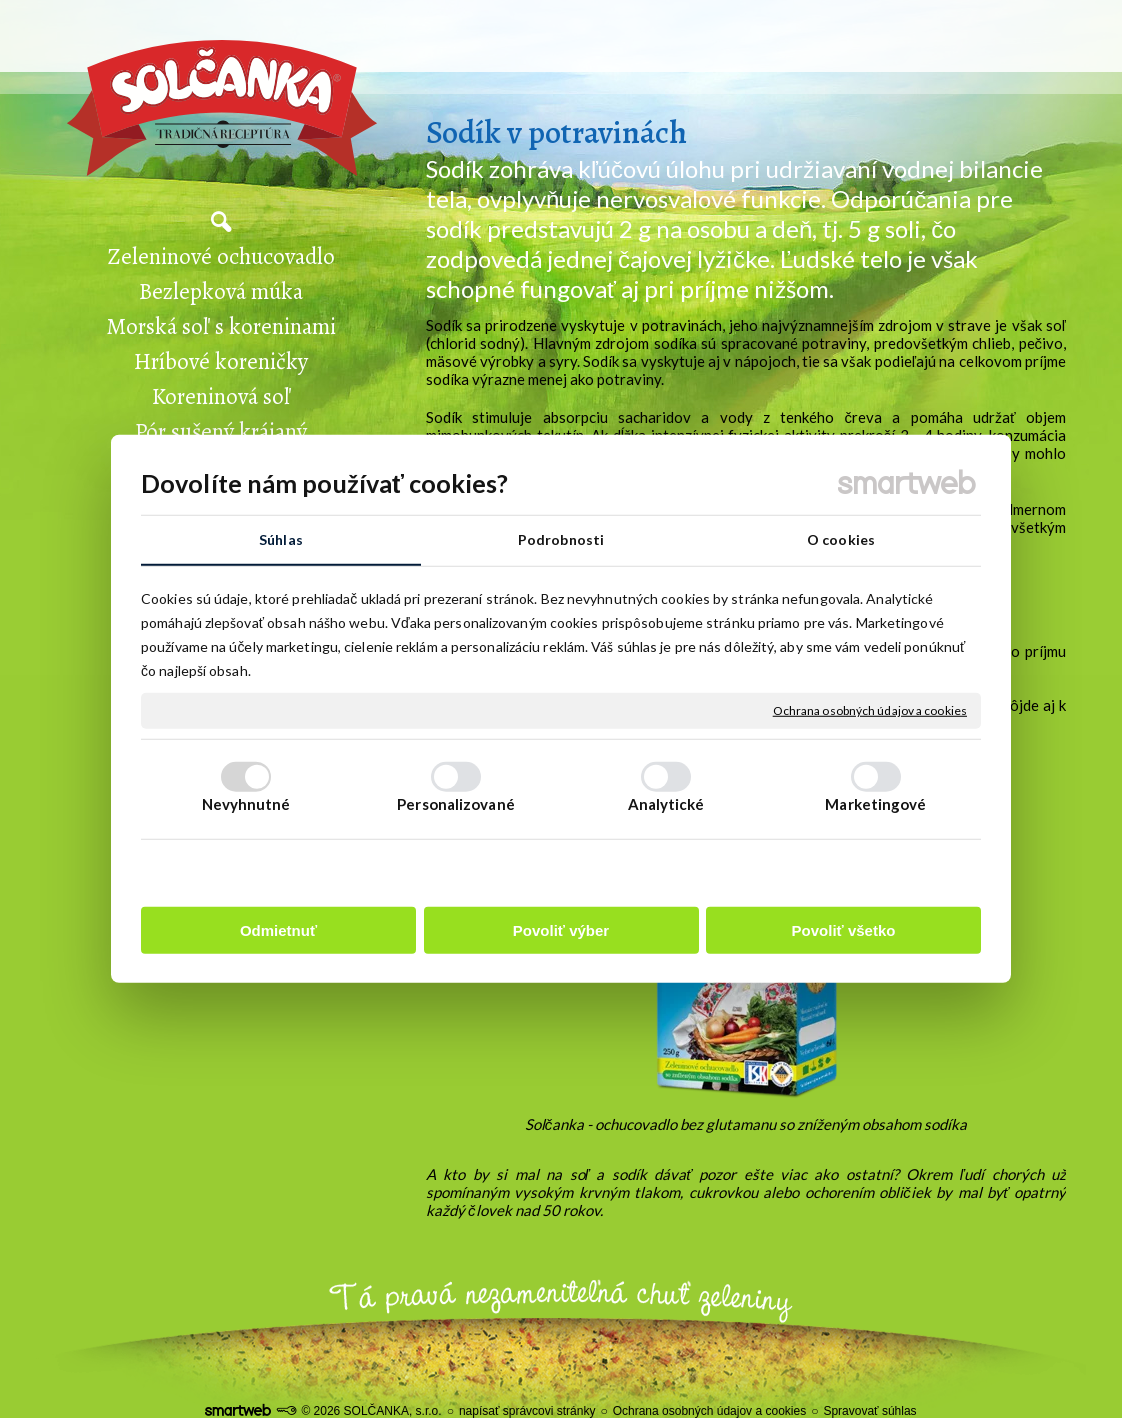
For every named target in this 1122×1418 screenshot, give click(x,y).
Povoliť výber (561, 930)
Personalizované (456, 804)
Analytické (666, 804)
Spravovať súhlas (869, 1411)
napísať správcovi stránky (527, 1411)
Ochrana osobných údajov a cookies (870, 710)
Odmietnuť (278, 930)
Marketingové (875, 804)
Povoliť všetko (844, 930)
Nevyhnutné (246, 804)
